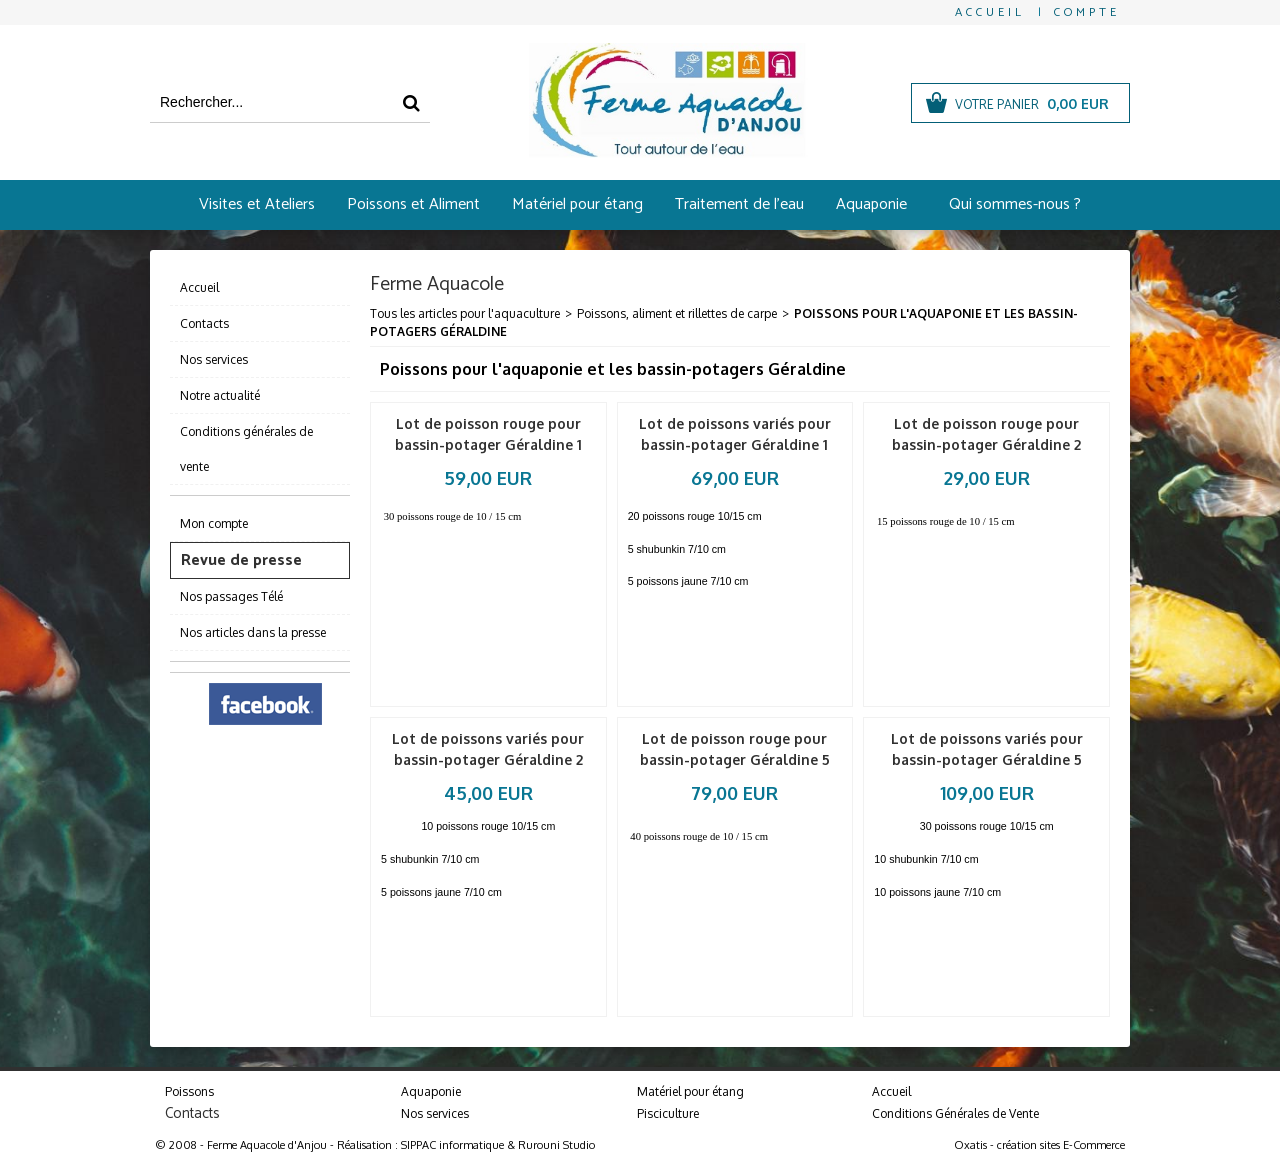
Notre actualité (220, 395)
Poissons (189, 1091)
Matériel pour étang (577, 204)
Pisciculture (668, 1113)
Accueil (199, 287)
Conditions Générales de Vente (955, 1113)
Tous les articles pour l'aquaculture (465, 313)
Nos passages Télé (231, 596)
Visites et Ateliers (257, 204)
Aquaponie (871, 204)
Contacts (204, 323)
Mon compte (214, 523)
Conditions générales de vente (246, 449)
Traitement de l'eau (739, 204)
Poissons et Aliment (413, 204)
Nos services (214, 359)
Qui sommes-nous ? (1015, 204)
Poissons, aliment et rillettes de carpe (677, 313)
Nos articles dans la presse (253, 632)
